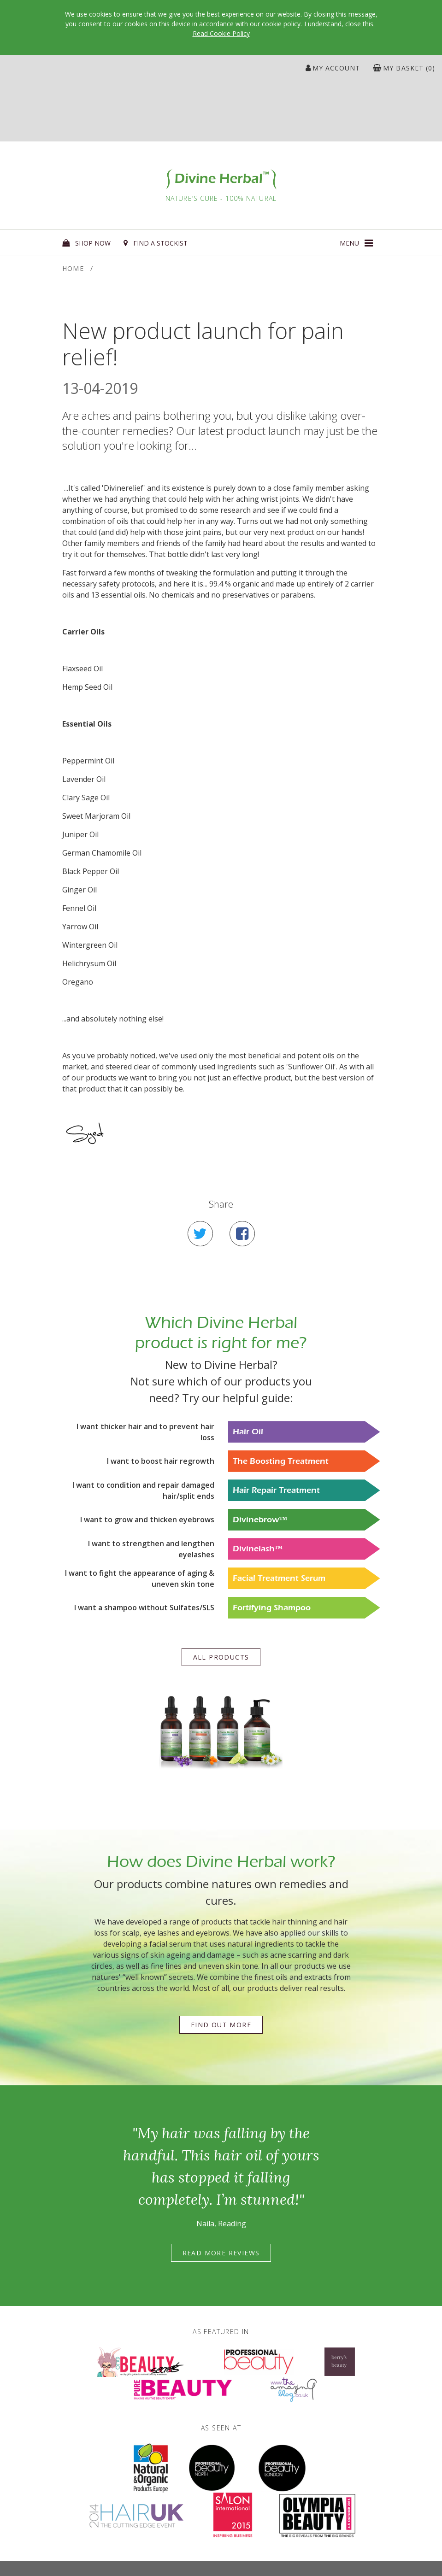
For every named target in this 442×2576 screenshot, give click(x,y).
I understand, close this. (339, 23)
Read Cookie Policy (221, 33)
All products (221, 1657)
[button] (356, 243)
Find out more (221, 2024)
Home (73, 268)
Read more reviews (221, 2252)
